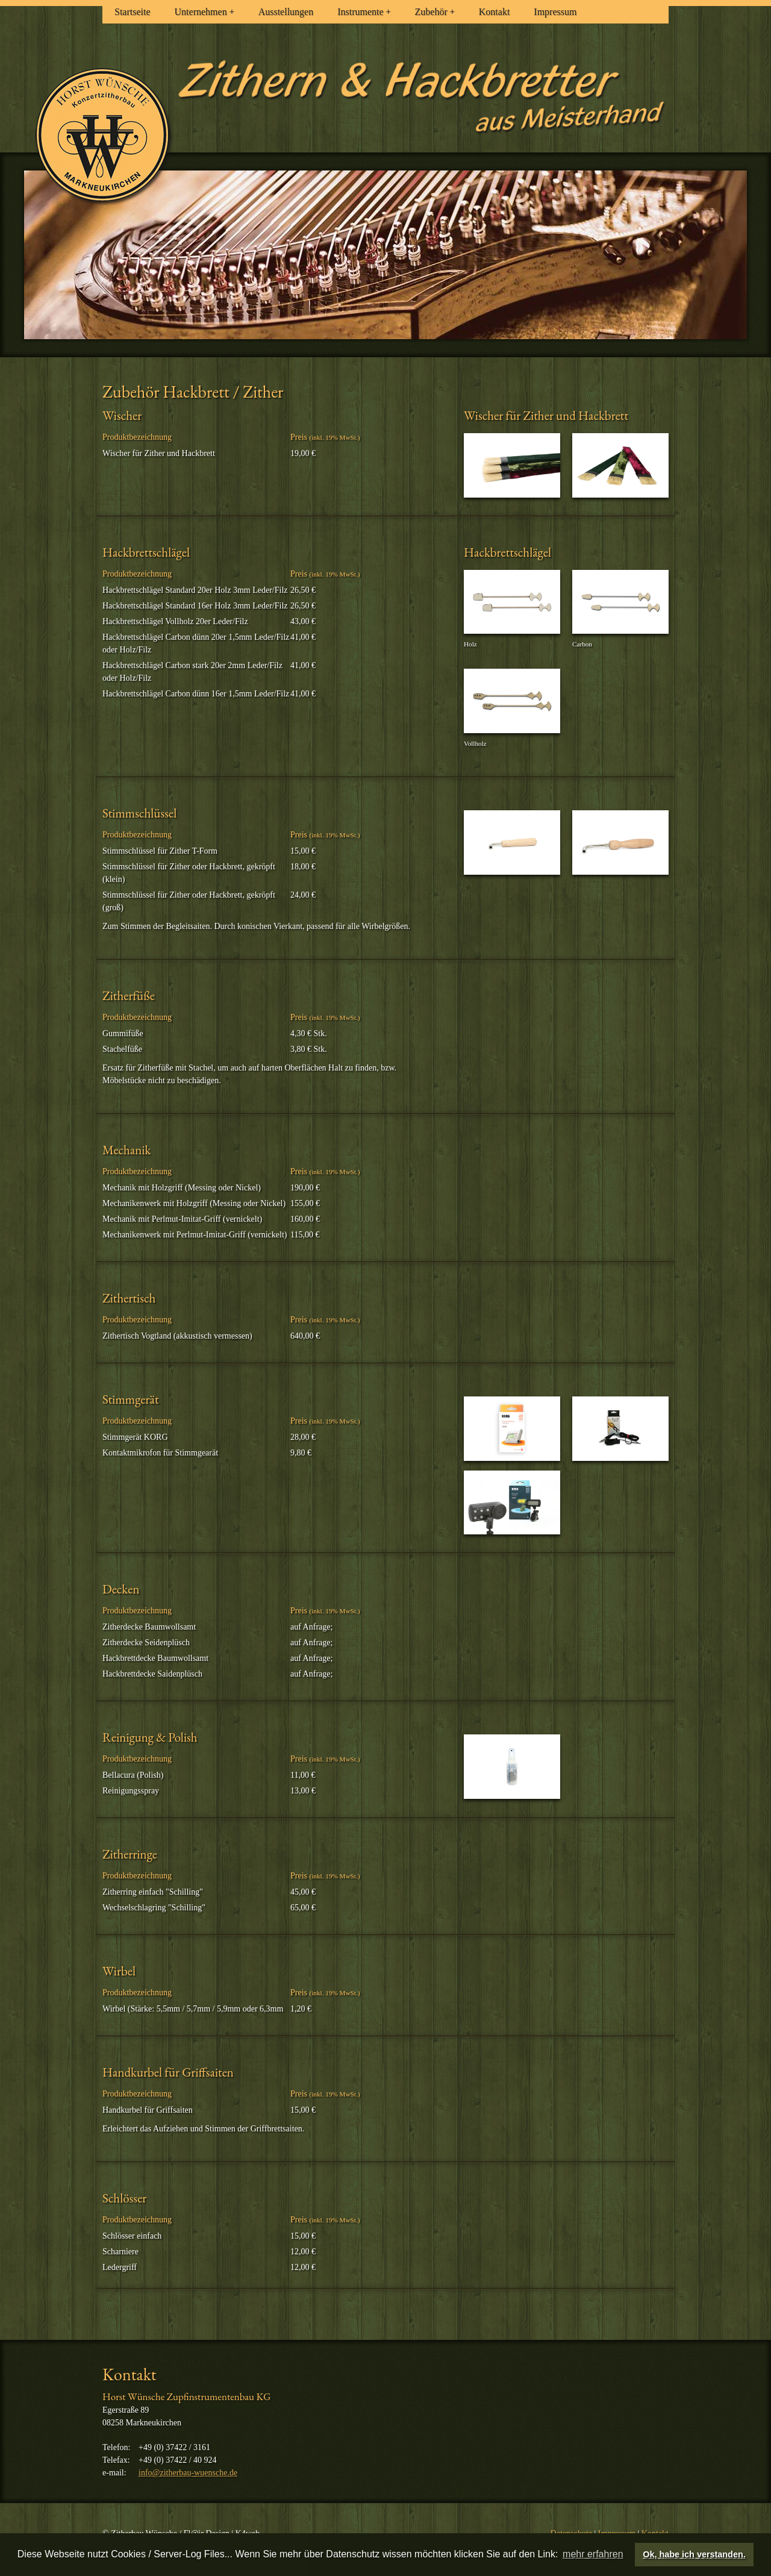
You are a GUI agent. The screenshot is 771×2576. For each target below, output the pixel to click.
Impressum (555, 12)
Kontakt (494, 12)
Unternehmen (204, 11)
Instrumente (364, 11)
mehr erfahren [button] (593, 2554)
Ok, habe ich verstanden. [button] (694, 2554)
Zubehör (435, 11)
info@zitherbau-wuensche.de (188, 2472)
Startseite (132, 12)
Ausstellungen (286, 12)
